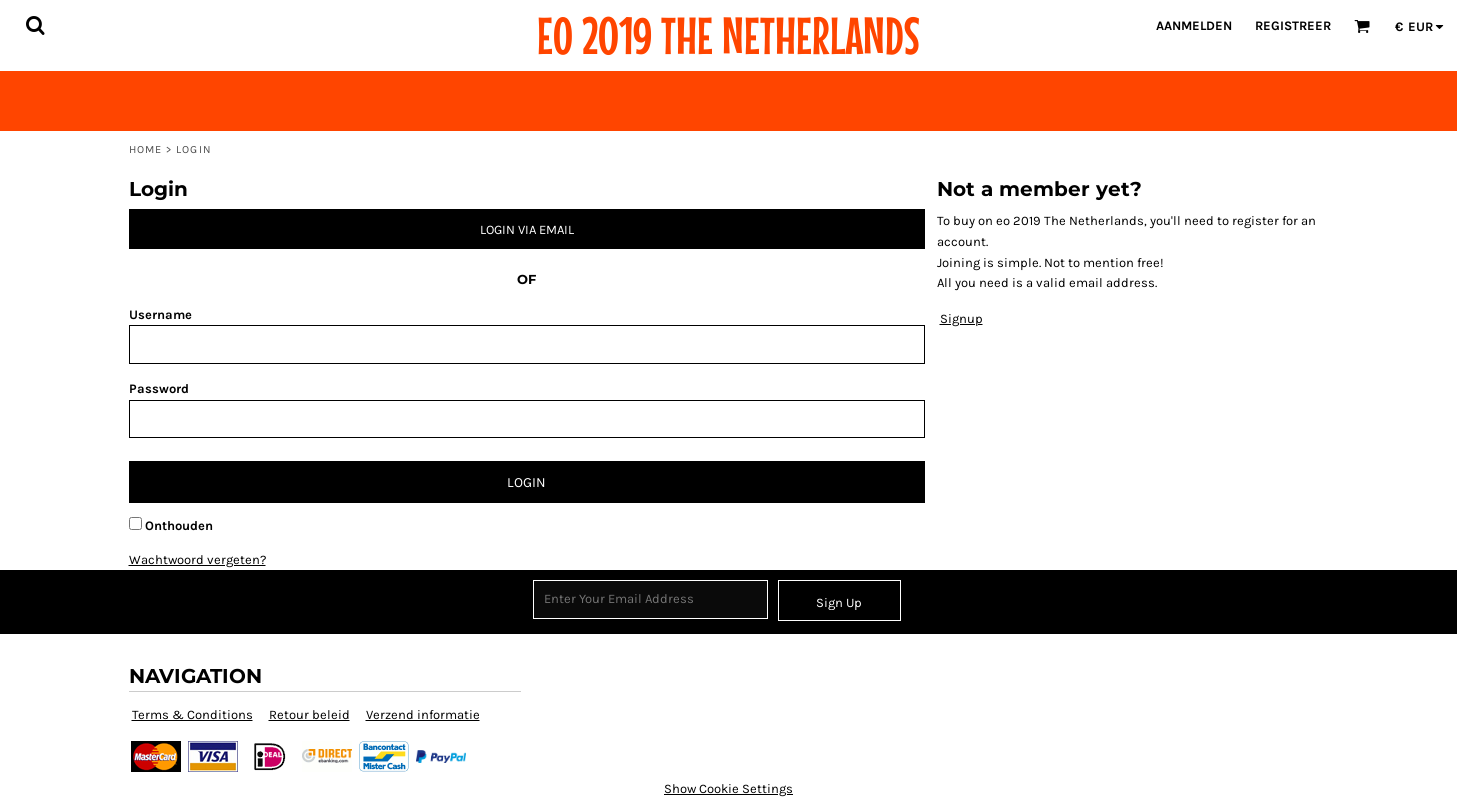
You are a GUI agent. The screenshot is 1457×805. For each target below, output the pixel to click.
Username (160, 314)
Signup (961, 318)
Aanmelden (1194, 25)
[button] (35, 25)
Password (159, 388)
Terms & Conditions (192, 714)
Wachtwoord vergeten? (197, 559)
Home (145, 149)
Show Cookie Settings (728, 788)
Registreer (1293, 25)
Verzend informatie (423, 714)
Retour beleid (309, 714)
